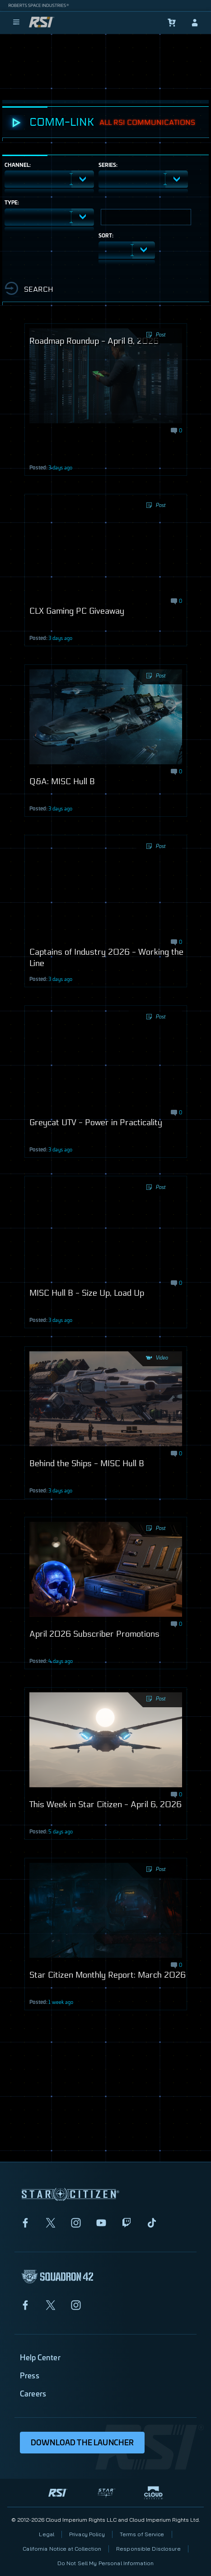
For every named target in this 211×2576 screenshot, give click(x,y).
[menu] (16, 23)
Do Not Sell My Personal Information (105, 2563)
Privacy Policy (87, 2534)
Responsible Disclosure (148, 2548)
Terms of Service (142, 2534)
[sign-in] (195, 23)
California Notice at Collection (62, 2548)
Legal (46, 2534)
